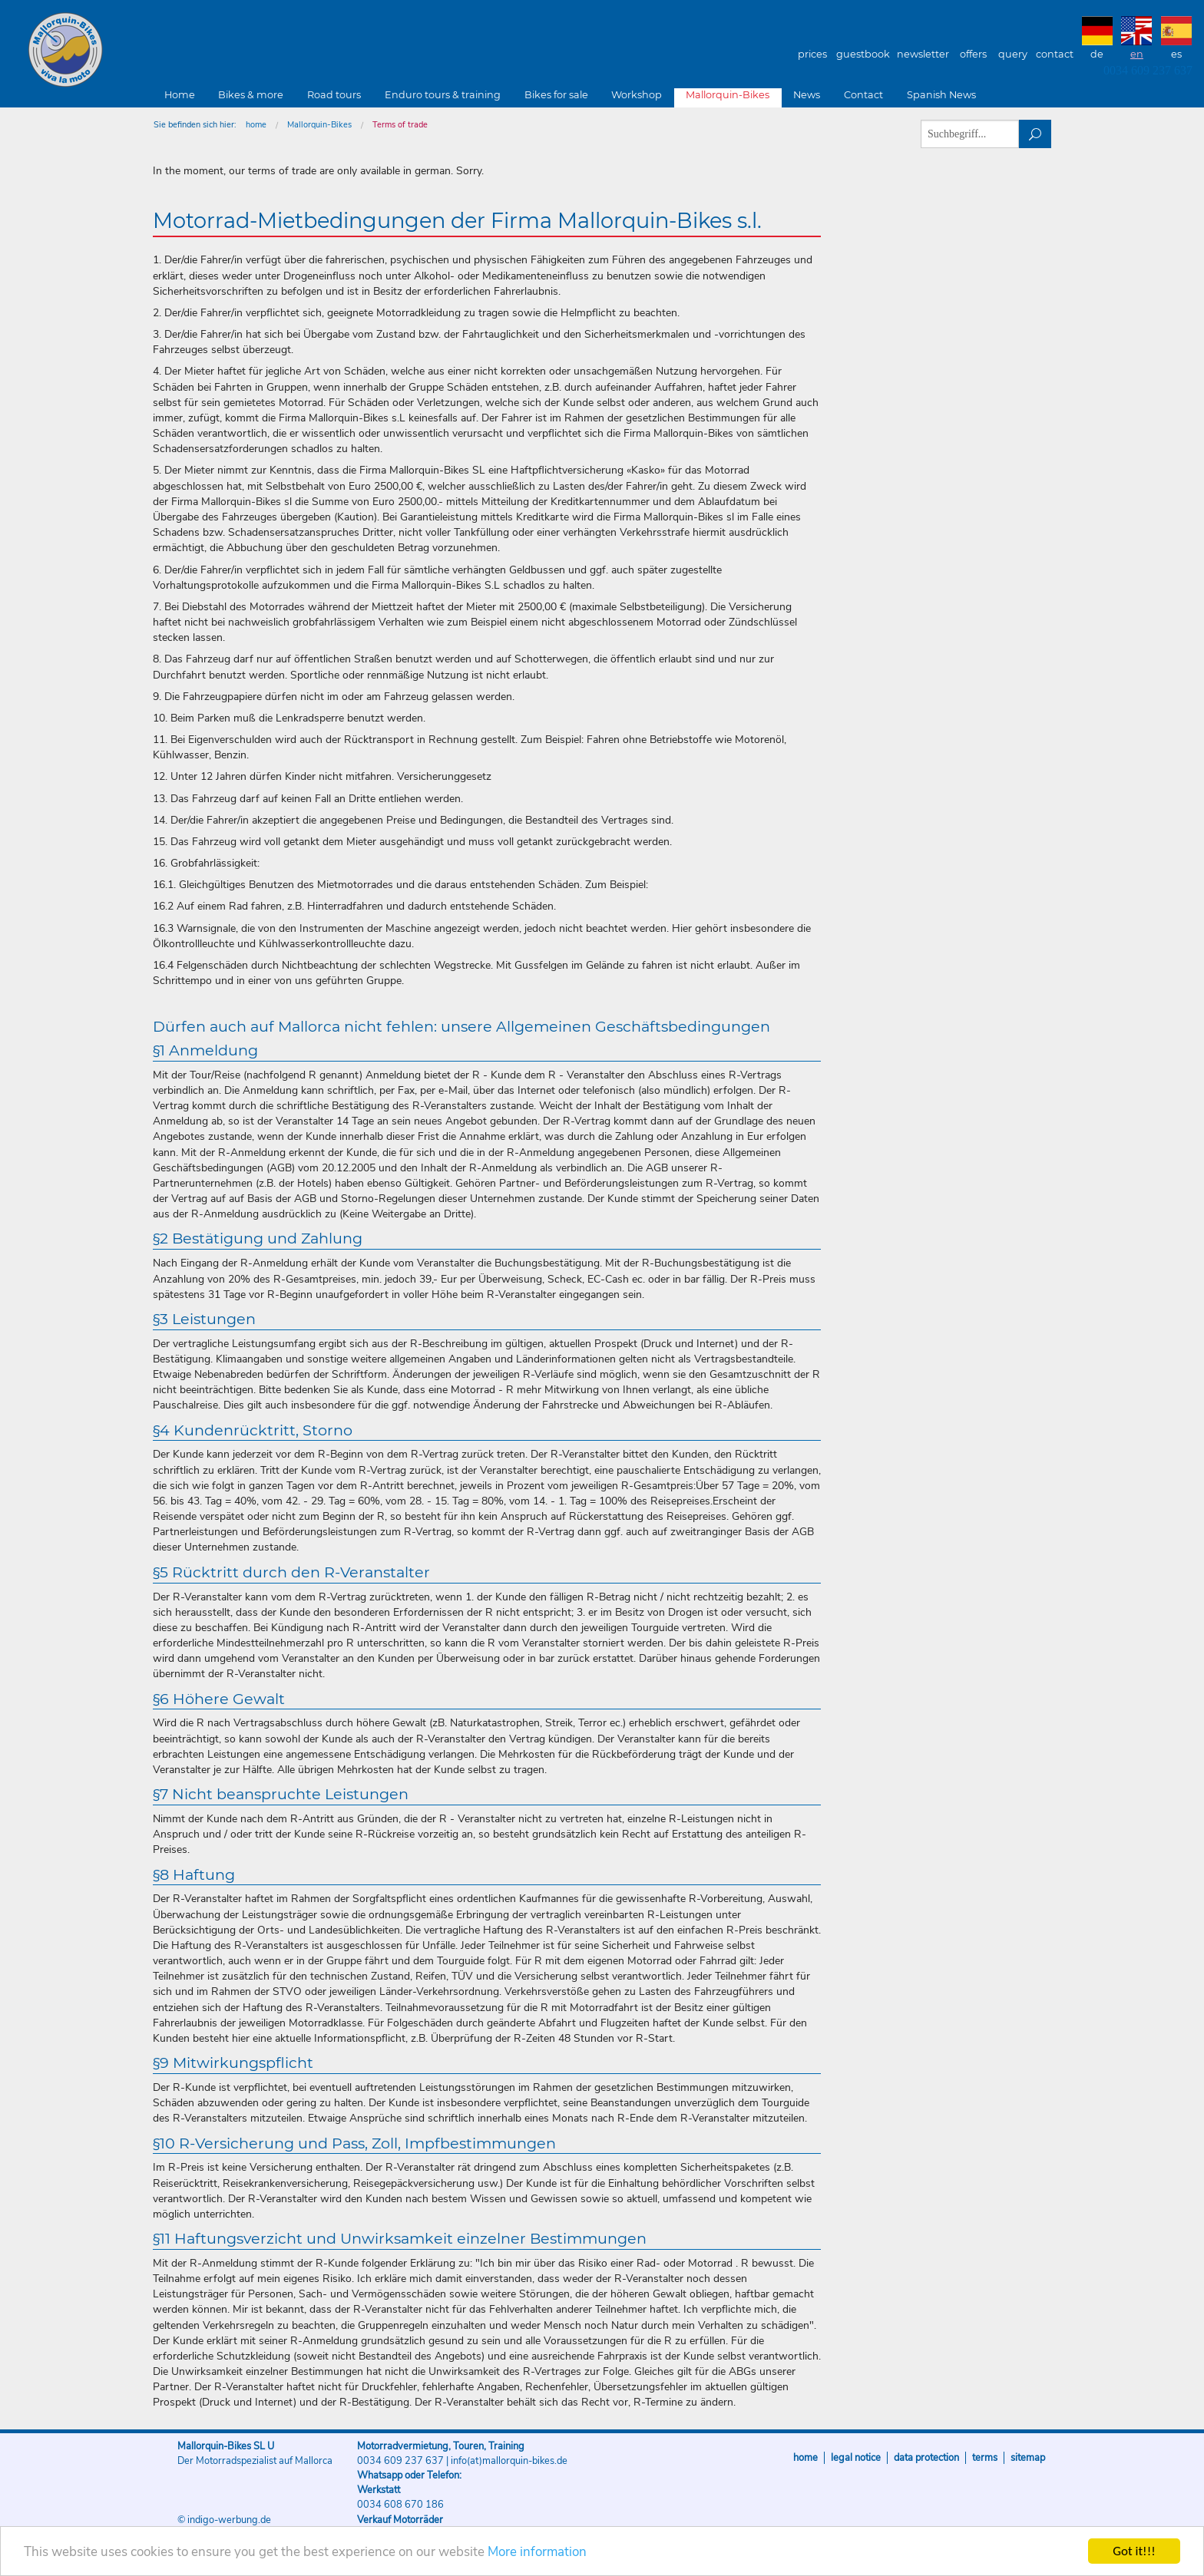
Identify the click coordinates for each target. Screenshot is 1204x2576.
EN (1136, 54)
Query (1012, 54)
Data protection (926, 2458)
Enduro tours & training (443, 95)
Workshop (636, 95)
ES (1176, 54)
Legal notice (856, 2458)
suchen (1035, 134)
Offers (973, 54)
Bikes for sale (556, 95)
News (806, 95)
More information (537, 2552)
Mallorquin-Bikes (155, 50)
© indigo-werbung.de (224, 2520)
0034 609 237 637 (1147, 70)
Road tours (334, 95)
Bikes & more (250, 95)
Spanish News (941, 95)
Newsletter (923, 54)
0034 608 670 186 (400, 2505)
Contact (1054, 54)
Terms (984, 2458)
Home (179, 95)
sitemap (1028, 2458)
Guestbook (863, 54)
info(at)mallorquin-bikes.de (509, 2461)
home (256, 124)
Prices (812, 54)
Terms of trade (400, 124)
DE (1096, 54)
